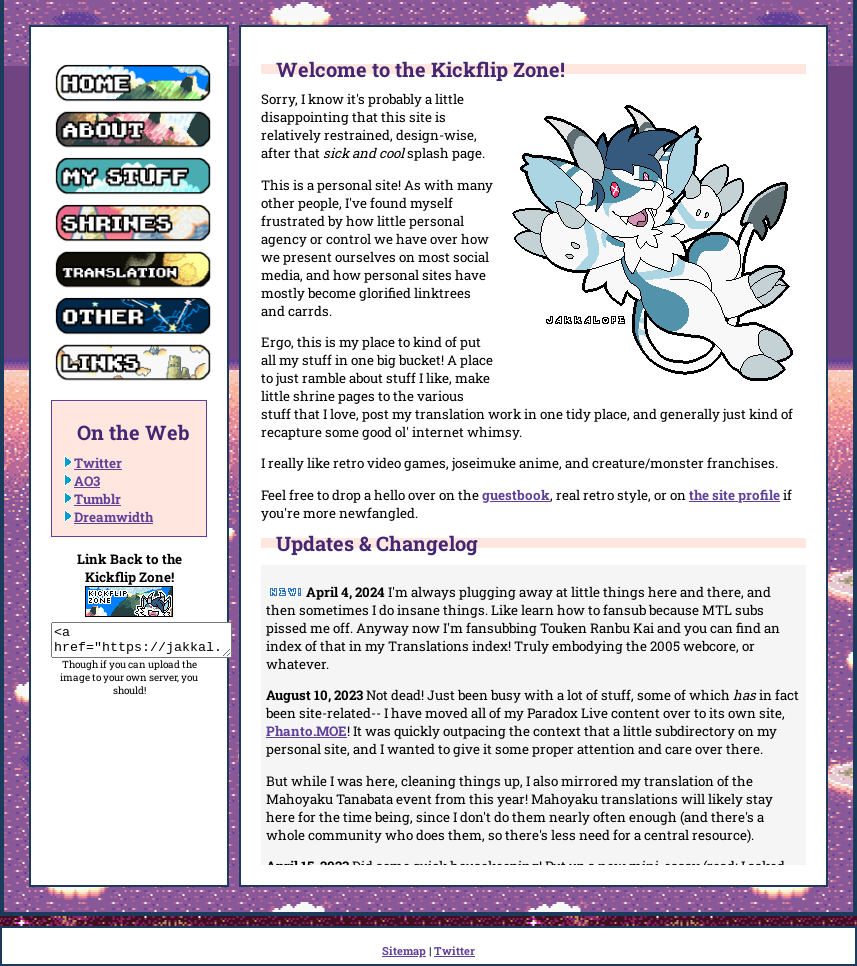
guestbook (516, 495)
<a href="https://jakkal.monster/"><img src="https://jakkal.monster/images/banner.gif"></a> (151, 643)
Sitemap (404, 950)
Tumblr (97, 499)
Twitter (98, 463)
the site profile (734, 495)
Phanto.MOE (306, 731)
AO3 (87, 481)
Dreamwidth (113, 517)
